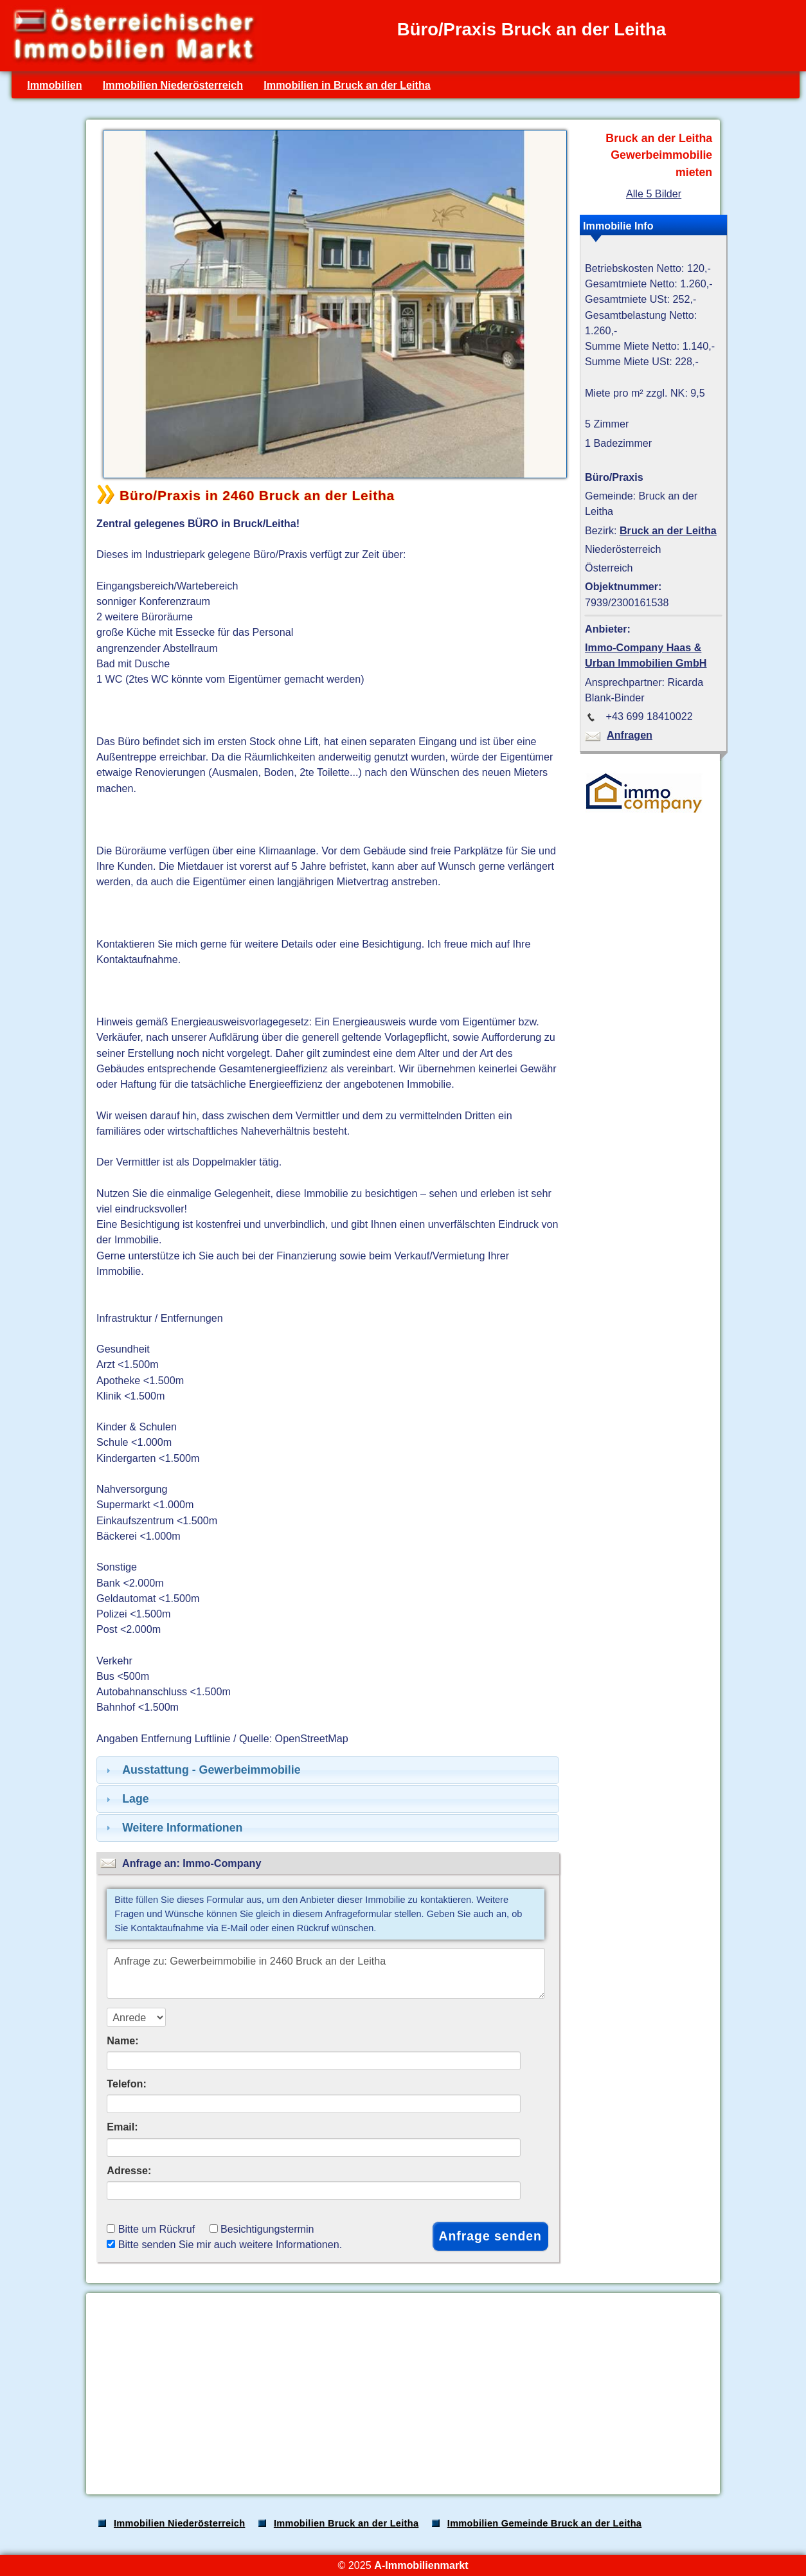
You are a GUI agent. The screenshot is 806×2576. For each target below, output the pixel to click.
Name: (122, 2040)
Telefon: (127, 2083)
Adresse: (129, 2170)
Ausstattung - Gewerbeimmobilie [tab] (202, 1769)
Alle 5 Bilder (653, 193)
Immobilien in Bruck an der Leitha (347, 85)
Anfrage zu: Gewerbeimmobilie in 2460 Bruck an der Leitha (326, 1973)
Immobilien (54, 85)
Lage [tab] (126, 1798)
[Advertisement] (401, 2394)
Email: (122, 2126)
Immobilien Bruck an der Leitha (346, 2523)
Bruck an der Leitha (668, 530)
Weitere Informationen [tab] (172, 1827)
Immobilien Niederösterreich (173, 85)
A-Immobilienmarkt (421, 2565)
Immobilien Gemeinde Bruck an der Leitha (544, 2523)
